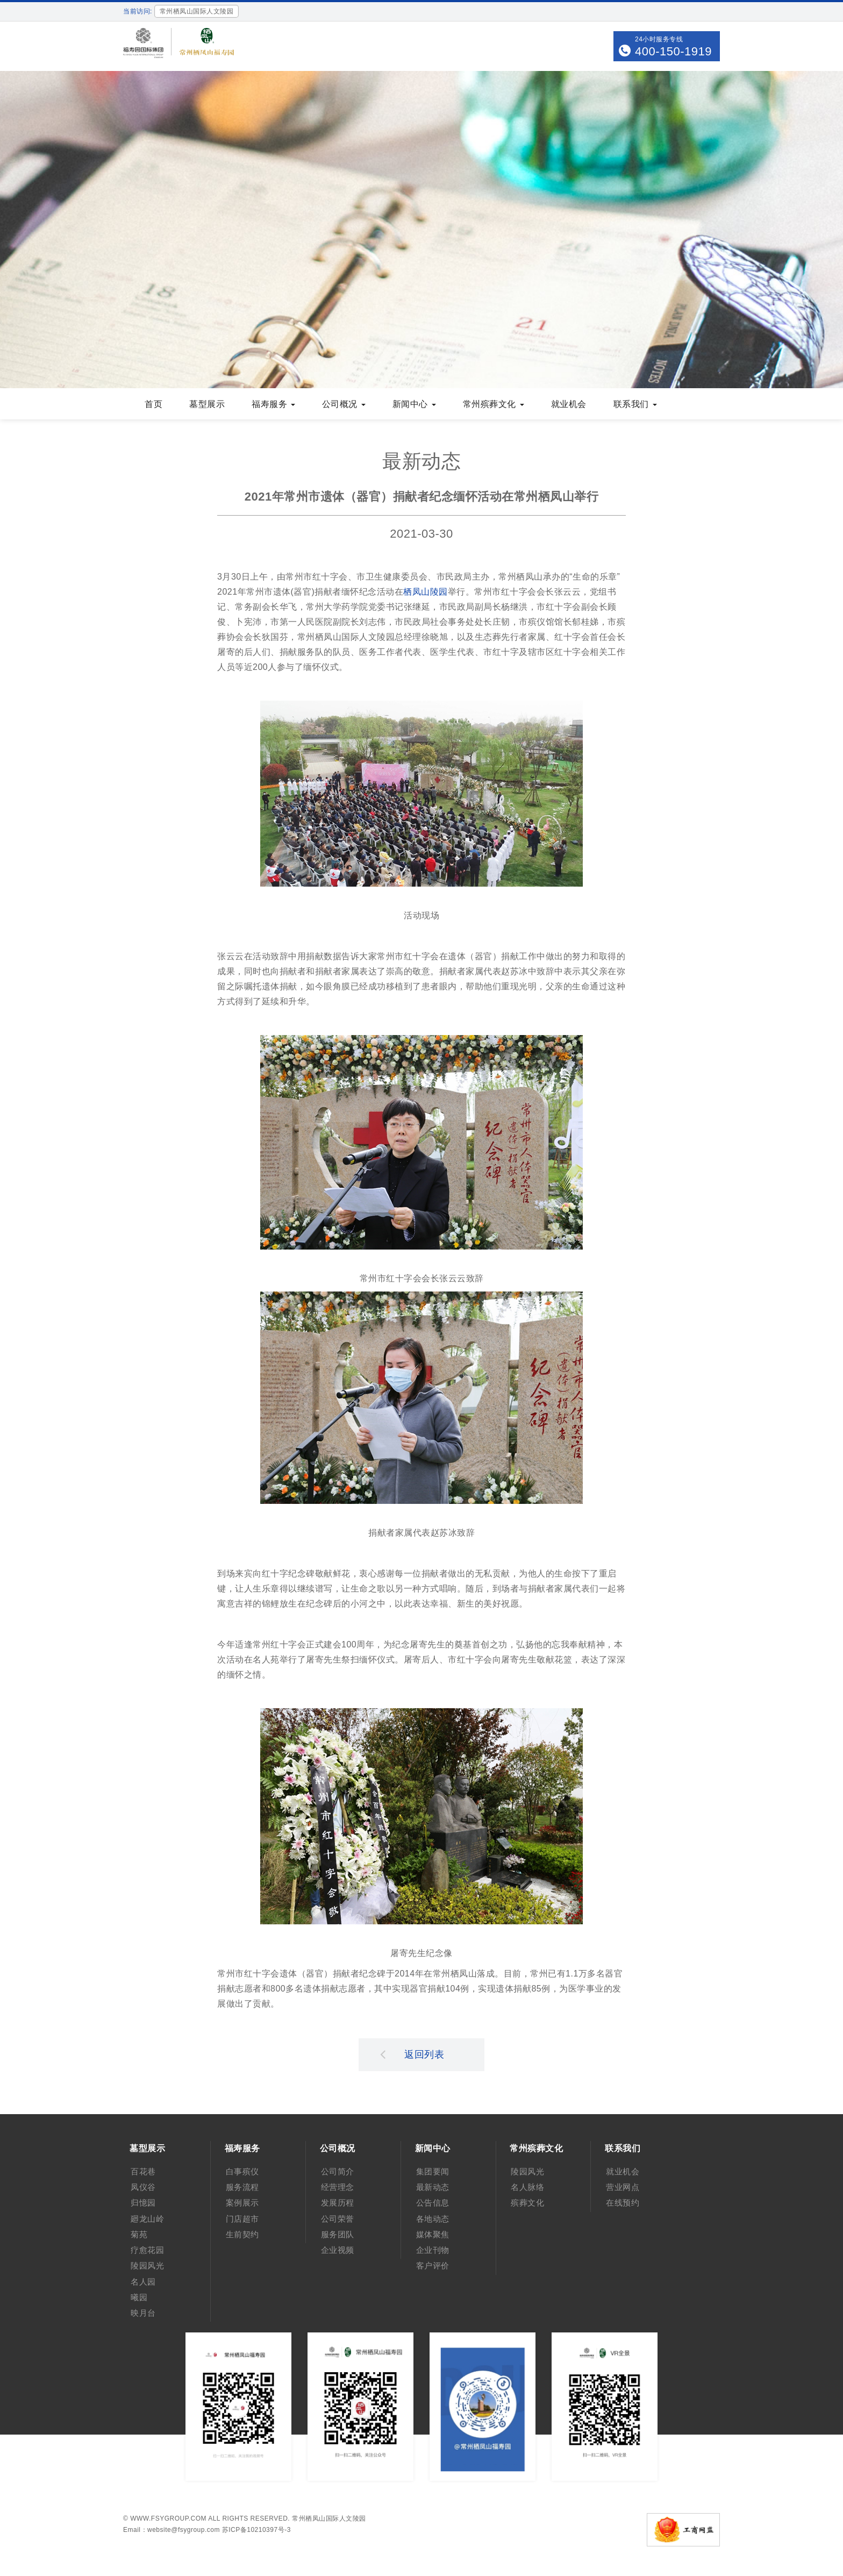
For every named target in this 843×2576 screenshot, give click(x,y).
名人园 (143, 2281)
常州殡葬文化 (493, 404)
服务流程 (242, 2187)
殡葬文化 (527, 2202)
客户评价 (432, 2265)
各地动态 (432, 2218)
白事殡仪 (242, 2171)
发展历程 (337, 2202)
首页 (153, 404)
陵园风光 (147, 2265)
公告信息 (432, 2202)
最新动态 (432, 2187)
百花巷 (143, 2171)
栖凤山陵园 (425, 591)
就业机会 (569, 404)
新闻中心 (414, 404)
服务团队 (337, 2234)
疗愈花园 (147, 2249)
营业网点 (622, 2187)
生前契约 (242, 2234)
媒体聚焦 (432, 2234)
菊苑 (139, 2234)
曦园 (139, 2297)
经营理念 (337, 2187)
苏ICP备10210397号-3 (256, 2530)
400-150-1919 (673, 51)
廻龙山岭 (147, 2218)
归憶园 (143, 2202)
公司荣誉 (337, 2218)
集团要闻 (432, 2171)
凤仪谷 (143, 2187)
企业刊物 (432, 2249)
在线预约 (622, 2202)
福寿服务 (273, 404)
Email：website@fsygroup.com (171, 2530)
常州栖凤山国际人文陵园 (329, 2518)
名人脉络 (527, 2187)
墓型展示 (207, 404)
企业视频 (337, 2249)
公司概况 (344, 404)
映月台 (143, 2312)
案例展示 (242, 2202)
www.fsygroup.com (168, 2518)
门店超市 (242, 2218)
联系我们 (635, 404)
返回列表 (412, 2053)
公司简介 (337, 2171)
